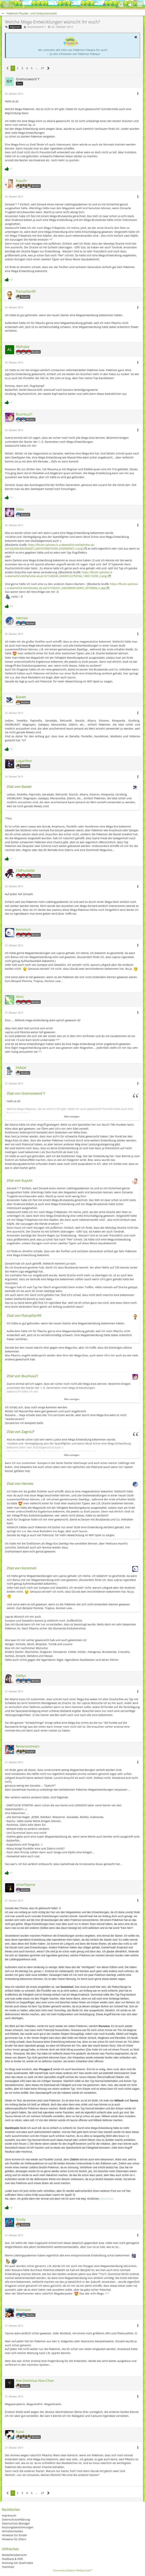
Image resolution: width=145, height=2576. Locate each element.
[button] (140, 5)
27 (42, 68)
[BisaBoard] (8, 5)
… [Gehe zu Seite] (37, 68)
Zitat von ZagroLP (20, 1431)
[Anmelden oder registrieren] (130, 5)
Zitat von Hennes (20, 1483)
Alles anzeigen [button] (71, 1116)
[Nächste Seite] (48, 68)
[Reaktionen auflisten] (9, 168)
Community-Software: (72, 2570)
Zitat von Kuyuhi (19, 1180)
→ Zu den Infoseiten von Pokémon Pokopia (73, 54)
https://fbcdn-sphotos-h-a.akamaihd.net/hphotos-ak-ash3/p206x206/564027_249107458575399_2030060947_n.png (50, 547)
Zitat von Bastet (19, 786)
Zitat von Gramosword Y (26, 1093)
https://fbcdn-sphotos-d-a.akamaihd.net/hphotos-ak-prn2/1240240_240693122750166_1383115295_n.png (59, 574)
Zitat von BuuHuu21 (22, 1376)
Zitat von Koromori (22, 1568)
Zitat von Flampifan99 (24, 1315)
